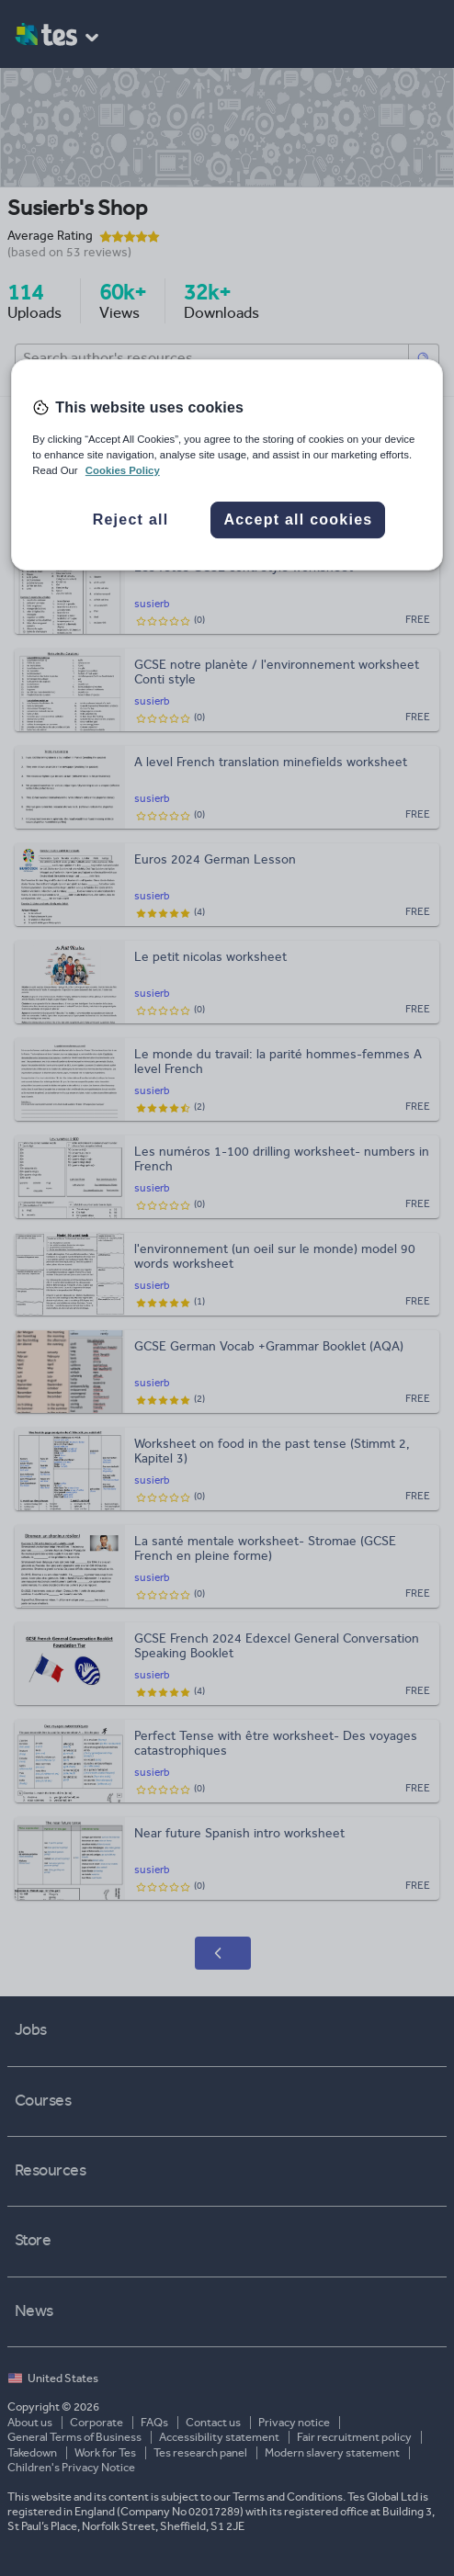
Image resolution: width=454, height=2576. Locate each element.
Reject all (131, 519)
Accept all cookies (297, 519)
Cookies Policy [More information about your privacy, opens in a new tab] (122, 470)
